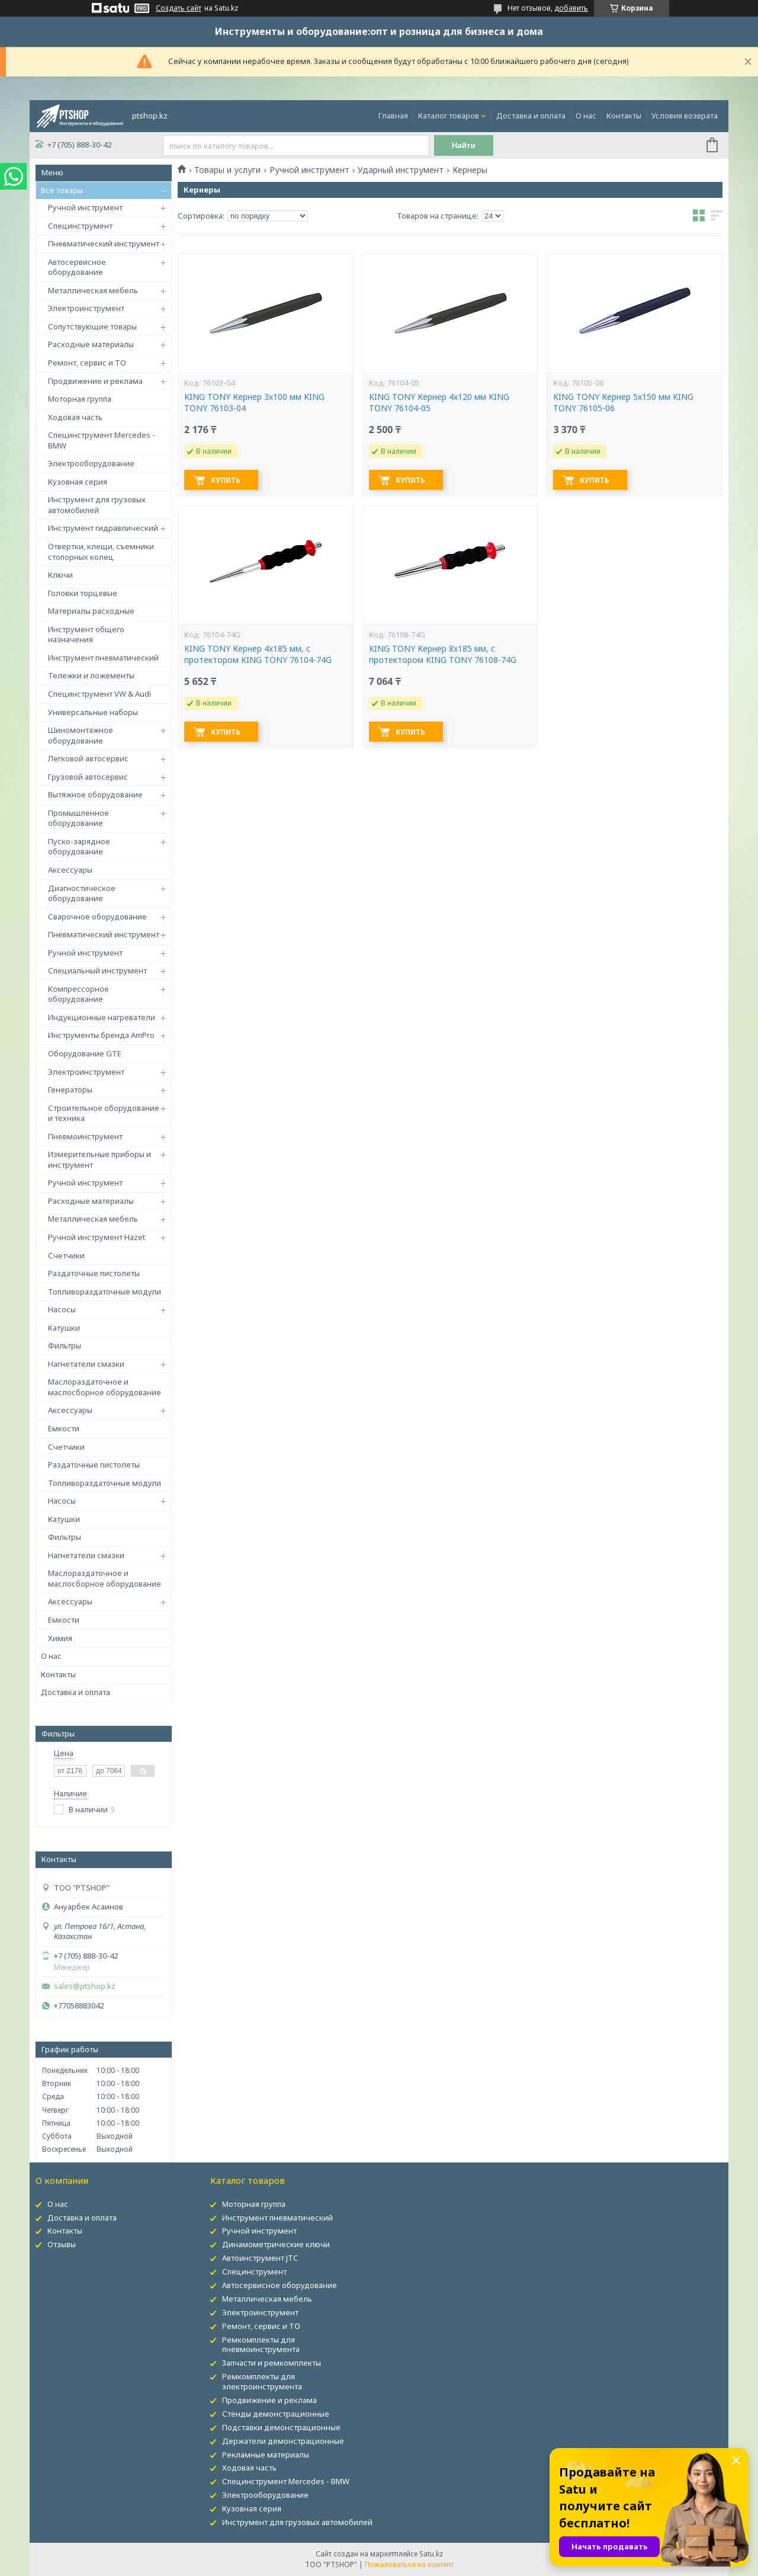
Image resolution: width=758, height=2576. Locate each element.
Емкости (63, 1428)
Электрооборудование (91, 463)
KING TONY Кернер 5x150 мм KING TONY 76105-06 (623, 403)
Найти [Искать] (464, 145)
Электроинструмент (86, 308)
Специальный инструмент (97, 970)
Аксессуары (70, 869)
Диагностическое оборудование (81, 893)
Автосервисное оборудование (77, 267)
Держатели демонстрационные (283, 2441)
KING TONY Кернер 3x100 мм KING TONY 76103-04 (254, 403)
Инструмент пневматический (103, 657)
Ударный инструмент (401, 170)
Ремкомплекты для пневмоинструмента (261, 2344)
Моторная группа (79, 398)
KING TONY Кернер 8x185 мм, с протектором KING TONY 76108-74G (442, 654)
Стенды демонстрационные (275, 2413)
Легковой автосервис (88, 758)
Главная (393, 115)
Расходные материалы (91, 344)
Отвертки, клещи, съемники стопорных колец (101, 551)
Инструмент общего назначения (86, 634)
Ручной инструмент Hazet (96, 1237)
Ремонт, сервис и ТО (87, 362)
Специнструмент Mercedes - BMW (101, 440)
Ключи (60, 574)
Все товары (62, 190)
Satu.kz (431, 2554)
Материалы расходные (91, 610)
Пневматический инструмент (103, 243)
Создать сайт (178, 8)
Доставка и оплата (531, 115)
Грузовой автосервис (88, 776)
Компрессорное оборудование (78, 994)
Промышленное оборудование (78, 818)
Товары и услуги (227, 170)
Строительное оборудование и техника (103, 1113)
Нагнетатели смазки (86, 1364)
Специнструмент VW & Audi (99, 693)
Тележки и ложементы (91, 675)
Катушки (64, 1327)
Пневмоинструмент (85, 1136)
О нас (586, 115)
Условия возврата (684, 115)
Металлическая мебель (93, 290)
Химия (60, 1638)
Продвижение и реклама (95, 381)
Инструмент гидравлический (103, 528)
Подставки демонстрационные (281, 2427)
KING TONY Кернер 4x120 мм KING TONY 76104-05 (439, 403)
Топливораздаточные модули (104, 1291)
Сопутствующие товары (92, 326)
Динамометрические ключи (276, 2244)
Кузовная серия (77, 481)
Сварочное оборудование (97, 916)
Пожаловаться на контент (409, 2564)
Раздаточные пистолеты (94, 1273)
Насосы (62, 1309)
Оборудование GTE (84, 1053)
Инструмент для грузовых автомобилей (97, 504)
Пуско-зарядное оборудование (79, 846)
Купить (225, 480)
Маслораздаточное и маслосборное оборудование (104, 1387)
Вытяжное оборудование (95, 794)
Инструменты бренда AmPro (101, 1035)
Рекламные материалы (265, 2454)
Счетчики (66, 1255)
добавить (571, 8)
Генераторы (70, 1089)
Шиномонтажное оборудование (80, 735)
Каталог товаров (448, 115)
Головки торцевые (82, 593)
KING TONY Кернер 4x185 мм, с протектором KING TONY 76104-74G (258, 654)
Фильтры (64, 1345)
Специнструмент (80, 225)
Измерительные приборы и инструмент (99, 1159)
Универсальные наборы (93, 712)
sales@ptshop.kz (84, 1986)
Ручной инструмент (85, 207)
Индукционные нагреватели (101, 1017)
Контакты (623, 115)
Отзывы (61, 2244)
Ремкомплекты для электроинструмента (262, 2381)
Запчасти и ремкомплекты (271, 2362)
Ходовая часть (75, 417)
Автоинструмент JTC (260, 2258)
